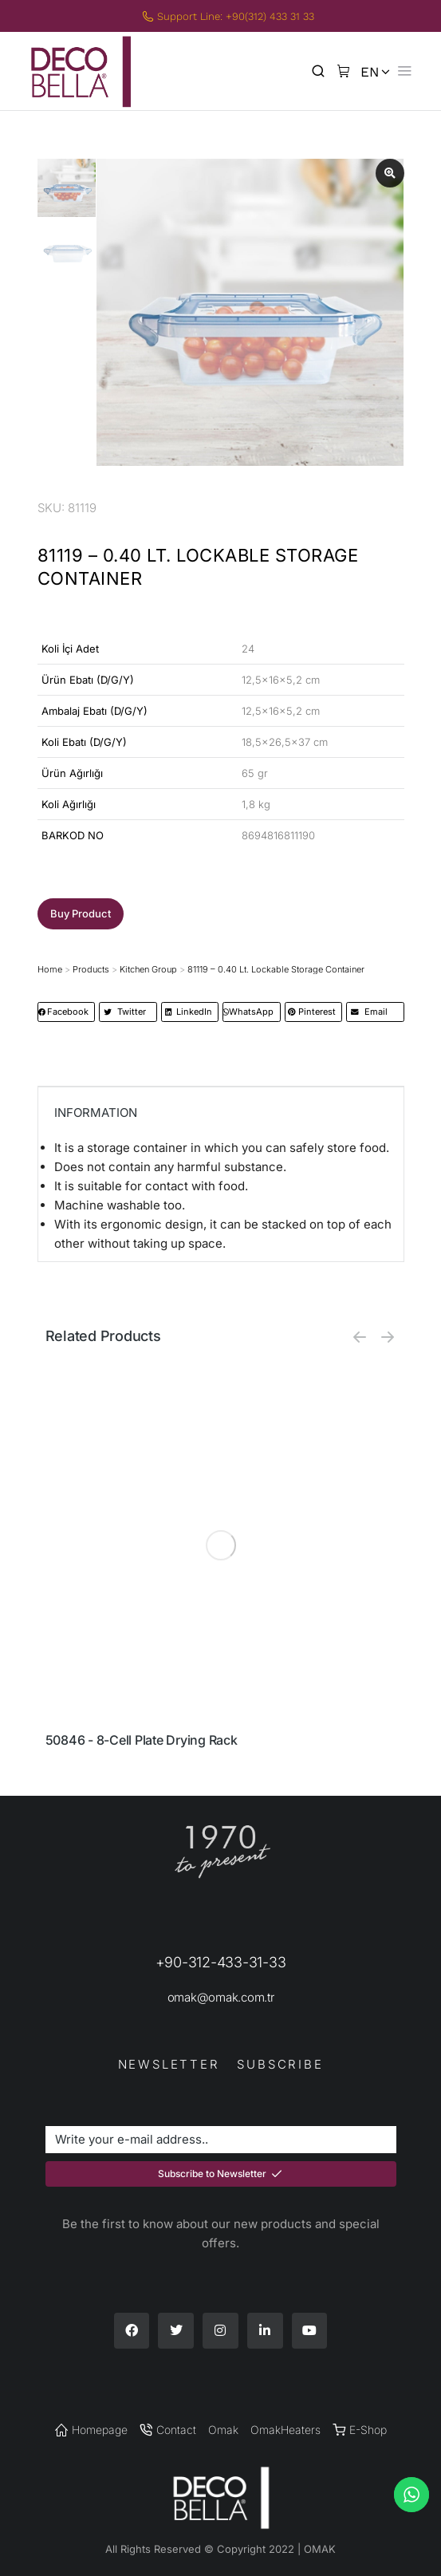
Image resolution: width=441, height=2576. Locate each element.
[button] (80, 913)
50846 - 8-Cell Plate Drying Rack (141, 1740)
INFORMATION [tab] (95, 1112)
